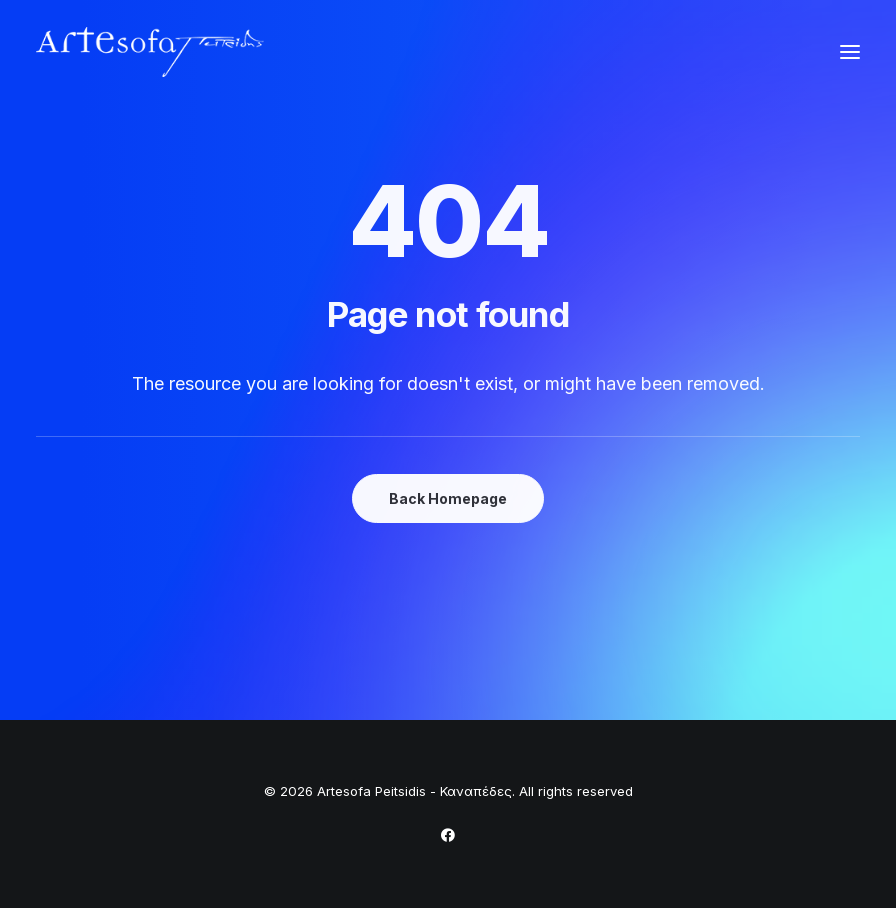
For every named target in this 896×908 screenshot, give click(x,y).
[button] (850, 52)
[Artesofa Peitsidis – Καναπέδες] (150, 52)
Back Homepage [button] (448, 498)
